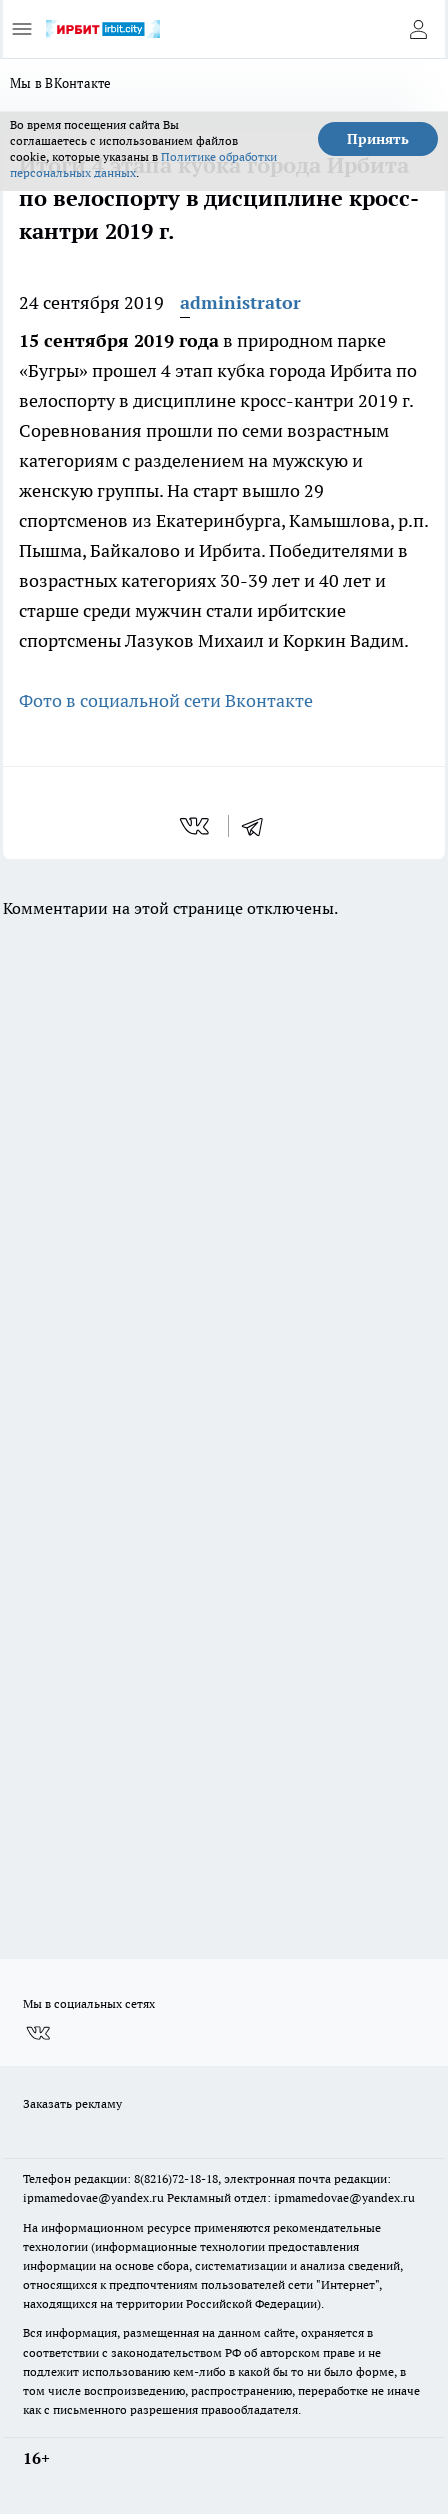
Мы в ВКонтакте (61, 83)
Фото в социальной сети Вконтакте (166, 700)
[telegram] (259, 826)
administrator (240, 302)
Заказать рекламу (72, 2103)
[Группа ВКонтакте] (38, 2033)
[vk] (196, 826)
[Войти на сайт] (418, 29)
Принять (378, 139)
